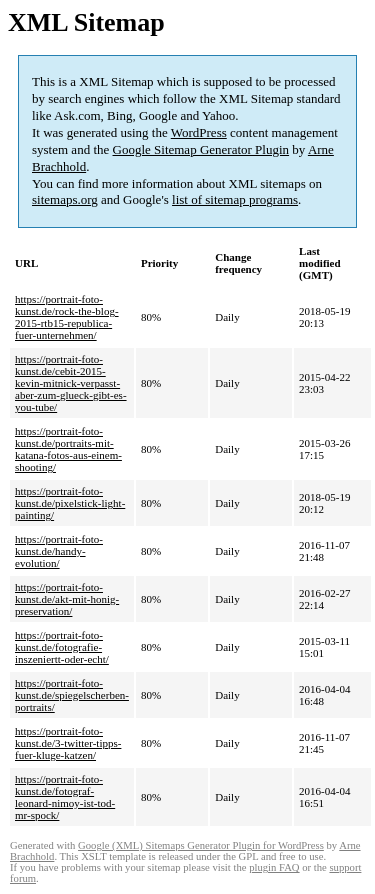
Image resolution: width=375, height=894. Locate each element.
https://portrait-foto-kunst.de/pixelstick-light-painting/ (70, 503)
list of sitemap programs (235, 199)
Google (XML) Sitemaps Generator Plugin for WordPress (201, 845)
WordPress (199, 132)
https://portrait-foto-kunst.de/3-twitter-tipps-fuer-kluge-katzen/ (68, 743)
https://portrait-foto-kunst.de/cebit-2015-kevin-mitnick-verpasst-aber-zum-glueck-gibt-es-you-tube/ (71, 383)
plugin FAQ (274, 867)
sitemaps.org (65, 199)
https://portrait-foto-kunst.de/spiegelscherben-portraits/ (72, 695)
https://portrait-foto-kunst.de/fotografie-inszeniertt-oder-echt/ (62, 647)
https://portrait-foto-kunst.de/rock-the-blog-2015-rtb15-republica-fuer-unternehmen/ (67, 317)
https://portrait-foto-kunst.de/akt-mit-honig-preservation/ (67, 599)
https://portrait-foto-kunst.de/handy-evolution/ (59, 551)
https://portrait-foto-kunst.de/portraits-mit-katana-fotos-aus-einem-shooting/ (68, 449)
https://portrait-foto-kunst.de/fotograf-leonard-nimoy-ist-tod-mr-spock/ (65, 797)
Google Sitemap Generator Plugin (201, 149)
